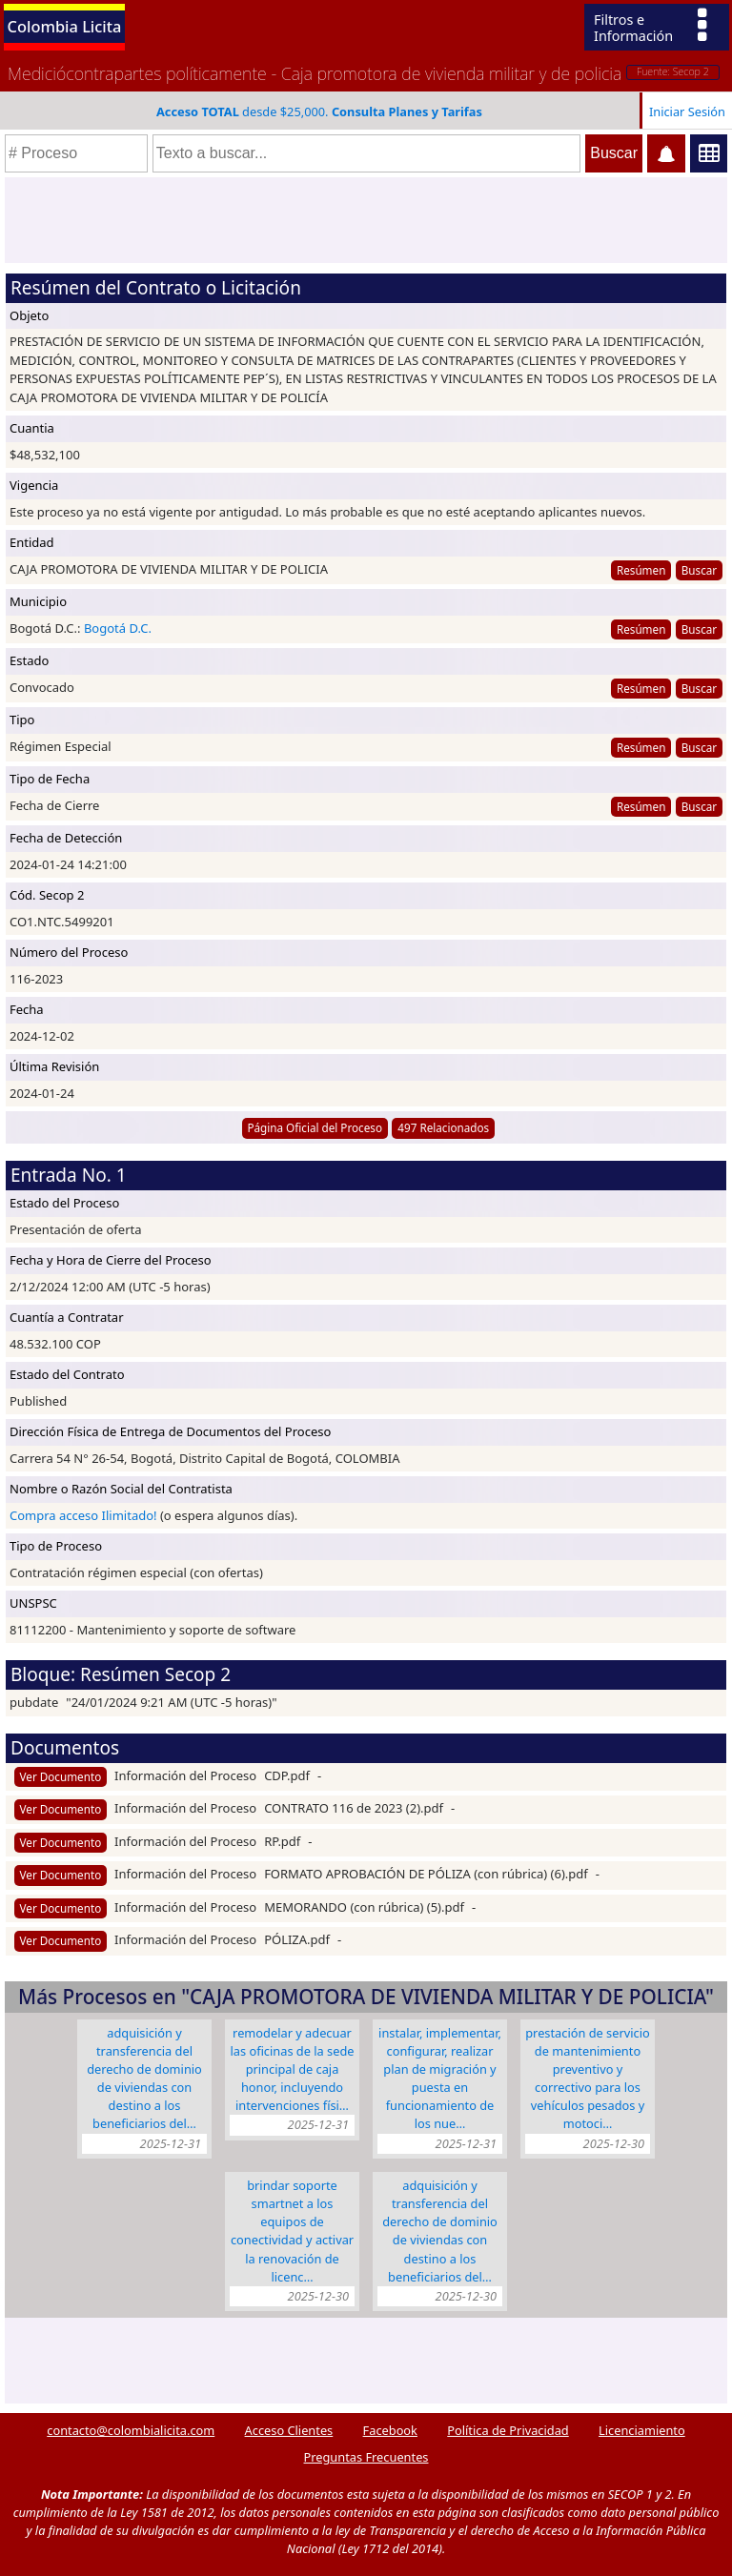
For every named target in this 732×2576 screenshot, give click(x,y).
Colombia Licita (65, 26)
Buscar (699, 570)
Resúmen (641, 570)
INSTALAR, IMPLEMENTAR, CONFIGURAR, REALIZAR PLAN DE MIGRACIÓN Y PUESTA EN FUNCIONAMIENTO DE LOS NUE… (439, 2078)
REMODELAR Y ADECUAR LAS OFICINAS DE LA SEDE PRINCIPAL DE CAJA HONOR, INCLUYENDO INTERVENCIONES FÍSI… (292, 2069)
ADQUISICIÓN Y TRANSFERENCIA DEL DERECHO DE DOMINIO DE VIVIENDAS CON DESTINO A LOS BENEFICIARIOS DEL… (144, 2078)
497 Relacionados (443, 1127)
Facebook (390, 2430)
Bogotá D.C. (118, 628)
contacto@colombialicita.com (130, 2430)
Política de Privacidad (507, 2430)
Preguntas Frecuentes (366, 2456)
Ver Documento (61, 1776)
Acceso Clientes (289, 2430)
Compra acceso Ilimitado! (83, 1515)
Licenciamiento (642, 2430)
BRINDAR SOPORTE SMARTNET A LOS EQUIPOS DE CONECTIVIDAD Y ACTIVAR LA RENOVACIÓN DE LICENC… (292, 2231)
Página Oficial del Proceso (314, 1127)
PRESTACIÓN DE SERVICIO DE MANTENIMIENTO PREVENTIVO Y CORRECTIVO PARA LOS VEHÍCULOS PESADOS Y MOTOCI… (587, 2078)
